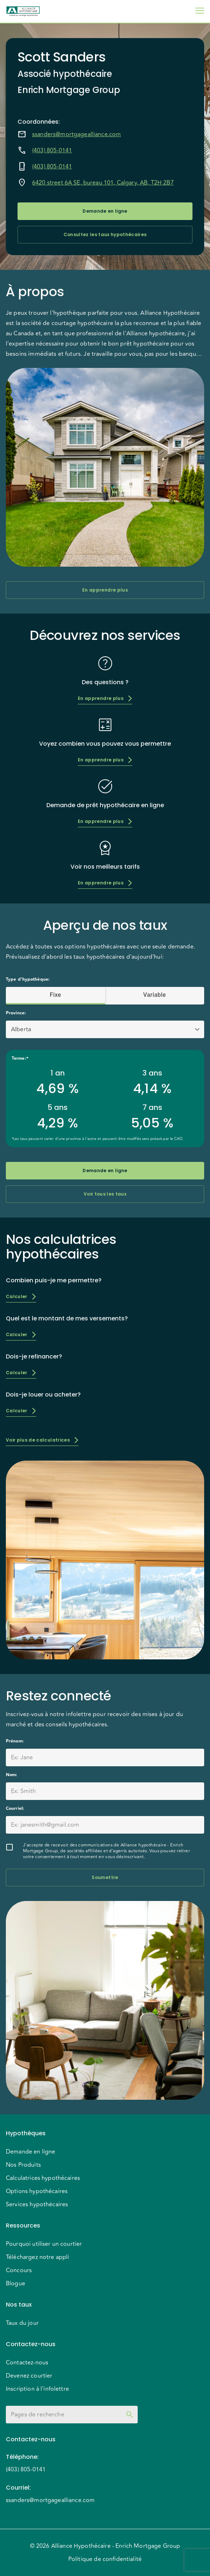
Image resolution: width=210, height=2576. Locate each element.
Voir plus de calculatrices (42, 1440)
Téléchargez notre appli (37, 2257)
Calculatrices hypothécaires (43, 2178)
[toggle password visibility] (129, 2414)
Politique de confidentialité (105, 2559)
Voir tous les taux (105, 1194)
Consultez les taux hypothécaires (105, 234)
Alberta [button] (21, 1029)
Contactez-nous (27, 2362)
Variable (155, 995)
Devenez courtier (29, 2375)
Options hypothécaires (37, 2191)
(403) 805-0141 (52, 150)
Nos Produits (23, 2165)
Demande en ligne (105, 211)
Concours (19, 2270)
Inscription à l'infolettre (37, 2389)
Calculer (21, 1296)
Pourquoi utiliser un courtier (44, 2244)
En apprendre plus (105, 590)
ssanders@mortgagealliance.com (76, 134)
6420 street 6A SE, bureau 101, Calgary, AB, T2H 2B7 (103, 182)
